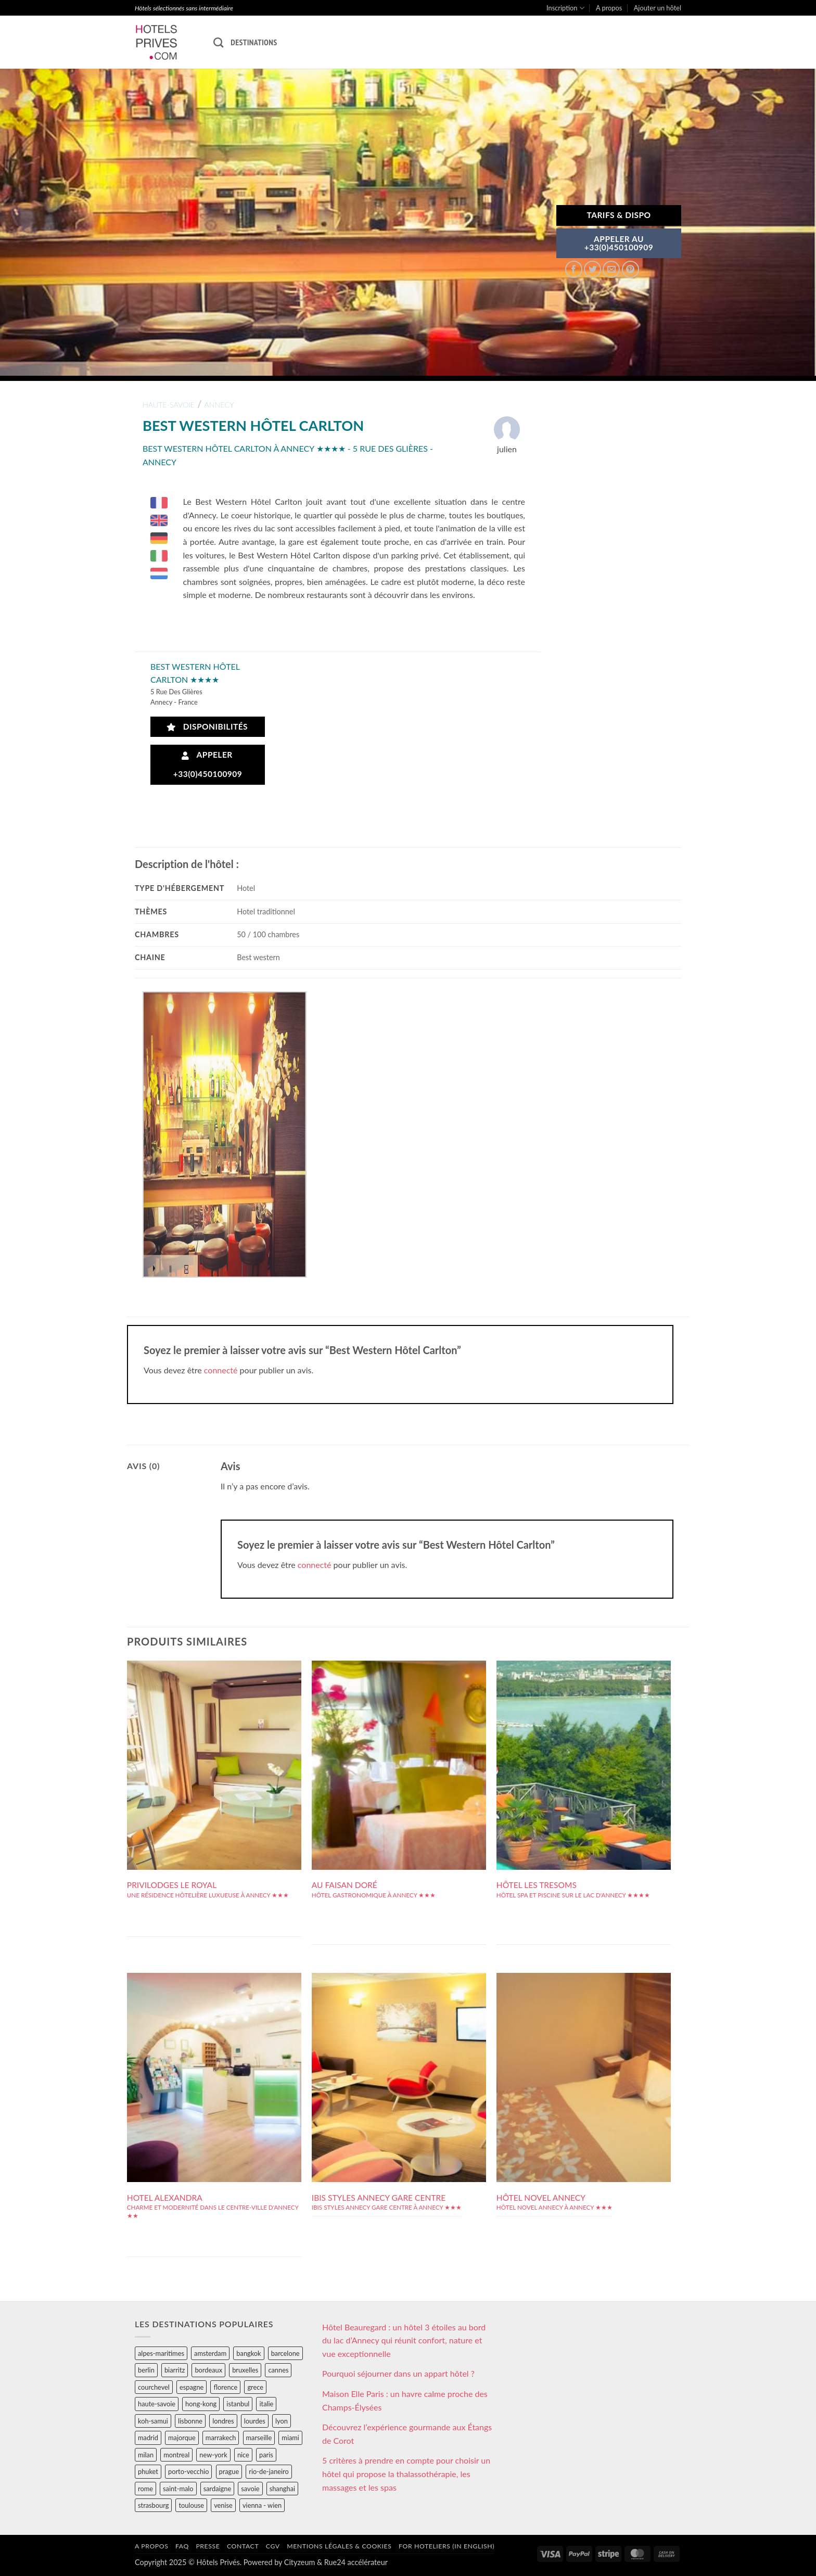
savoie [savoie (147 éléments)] (250, 2488)
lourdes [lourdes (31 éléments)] (254, 2421)
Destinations (254, 42)
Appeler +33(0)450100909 (208, 764)
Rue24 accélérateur (356, 2562)
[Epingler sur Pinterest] (630, 269)
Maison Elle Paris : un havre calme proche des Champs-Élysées (405, 2400)
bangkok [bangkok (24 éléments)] (248, 2353)
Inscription (565, 8)
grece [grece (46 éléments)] (255, 2387)
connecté (221, 1370)
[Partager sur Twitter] (592, 269)
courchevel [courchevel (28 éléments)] (154, 2387)
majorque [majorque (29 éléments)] (182, 2437)
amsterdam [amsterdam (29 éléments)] (210, 2353)
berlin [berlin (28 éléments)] (146, 2370)
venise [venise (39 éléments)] (223, 2505)
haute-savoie (169, 404)
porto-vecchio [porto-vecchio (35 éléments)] (188, 2471)
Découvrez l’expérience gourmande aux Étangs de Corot (407, 2433)
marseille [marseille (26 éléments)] (259, 2437)
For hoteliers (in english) (446, 2546)
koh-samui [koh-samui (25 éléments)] (153, 2421)
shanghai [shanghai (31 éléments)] (282, 2488)
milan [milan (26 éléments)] (146, 2455)
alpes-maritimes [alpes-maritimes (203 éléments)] (161, 2353)
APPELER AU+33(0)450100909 (619, 243)
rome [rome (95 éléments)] (145, 2488)
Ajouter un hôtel (657, 8)
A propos (609, 8)
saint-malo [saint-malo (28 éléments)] (178, 2488)
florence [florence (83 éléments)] (225, 2387)
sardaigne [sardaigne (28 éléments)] (217, 2488)
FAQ (182, 2546)
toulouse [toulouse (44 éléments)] (191, 2505)
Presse (208, 2546)
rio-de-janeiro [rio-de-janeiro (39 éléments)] (268, 2471)
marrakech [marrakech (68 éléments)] (221, 2437)
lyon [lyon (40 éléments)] (281, 2421)
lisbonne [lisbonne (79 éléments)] (190, 2421)
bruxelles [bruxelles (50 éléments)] (245, 2370)
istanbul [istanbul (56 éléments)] (237, 2404)
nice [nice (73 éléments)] (243, 2455)
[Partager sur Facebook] (573, 269)
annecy (219, 404)
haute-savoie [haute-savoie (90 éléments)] (156, 2404)
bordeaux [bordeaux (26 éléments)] (208, 2370)
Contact (243, 2546)
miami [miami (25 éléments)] (290, 2437)
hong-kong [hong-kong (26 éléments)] (200, 2404)
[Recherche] (218, 42)
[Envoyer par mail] (611, 269)
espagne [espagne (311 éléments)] (191, 2387)
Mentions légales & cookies (339, 2546)
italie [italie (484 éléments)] (266, 2404)
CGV (273, 2546)
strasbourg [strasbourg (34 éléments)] (153, 2505)
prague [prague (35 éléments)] (229, 2471)
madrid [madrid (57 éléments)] (148, 2437)
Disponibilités (207, 727)
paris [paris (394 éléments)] (266, 2455)
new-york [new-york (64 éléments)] (213, 2455)
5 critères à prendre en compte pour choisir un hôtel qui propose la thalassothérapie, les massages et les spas (406, 2473)
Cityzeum (299, 2562)
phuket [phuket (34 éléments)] (148, 2471)
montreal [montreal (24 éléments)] (176, 2455)
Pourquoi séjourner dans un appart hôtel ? (398, 2373)
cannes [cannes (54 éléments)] (278, 2370)
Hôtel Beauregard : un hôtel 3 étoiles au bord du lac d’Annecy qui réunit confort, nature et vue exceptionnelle (404, 2340)
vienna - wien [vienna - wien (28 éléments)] (262, 2505)
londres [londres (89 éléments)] (223, 2421)
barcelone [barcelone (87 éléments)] (285, 2353)
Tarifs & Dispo (618, 215)
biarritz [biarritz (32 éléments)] (174, 2370)
